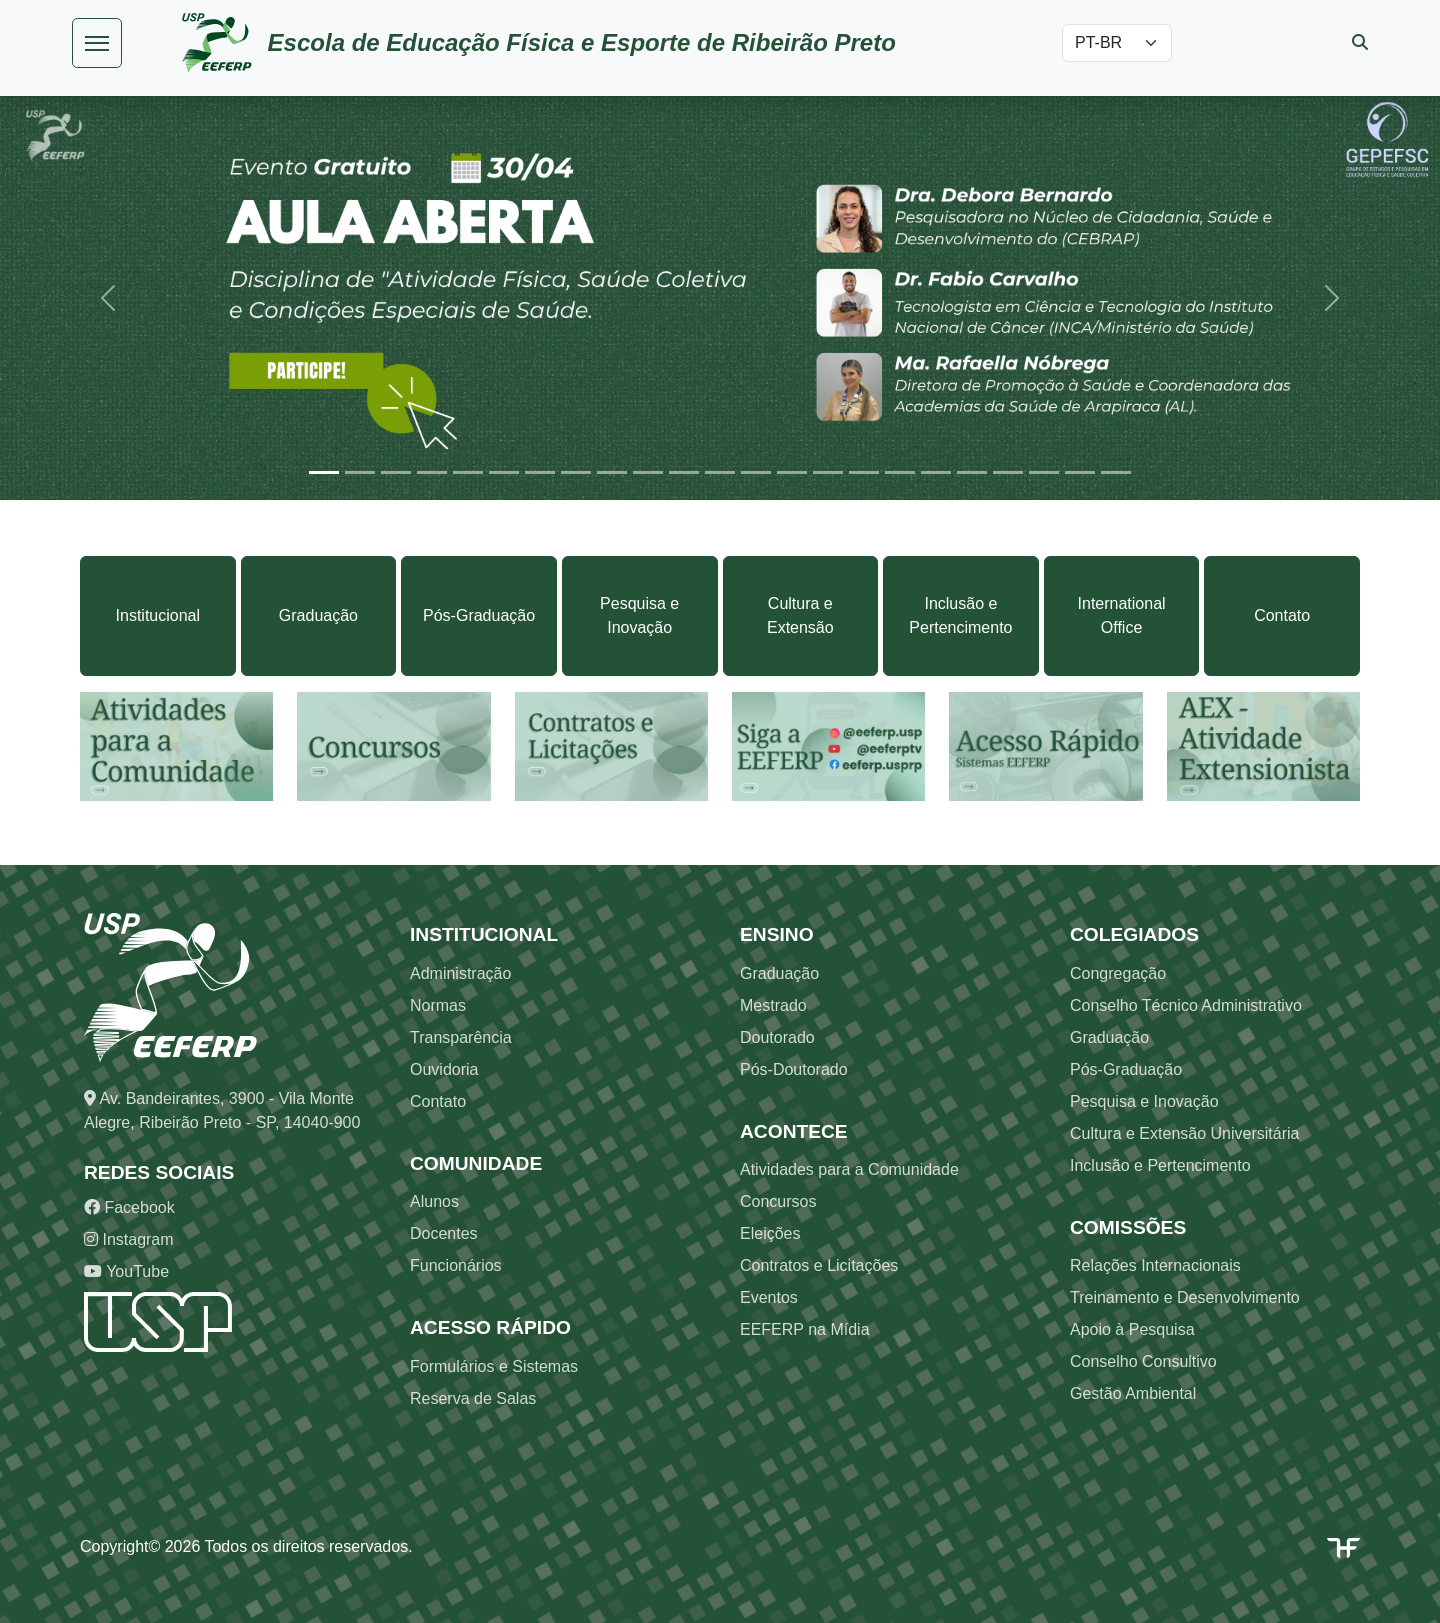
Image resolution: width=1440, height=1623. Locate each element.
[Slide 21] (1044, 472)
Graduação (318, 615)
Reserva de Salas (473, 1398)
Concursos (778, 1201)
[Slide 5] (468, 472)
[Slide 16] (864, 472)
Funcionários (456, 1265)
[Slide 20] (1008, 472)
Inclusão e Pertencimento (960, 615)
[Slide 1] (324, 472)
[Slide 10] (648, 472)
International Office (1122, 615)
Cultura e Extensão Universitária (1184, 1133)
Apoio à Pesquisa (1132, 1329)
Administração (460, 973)
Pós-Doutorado (794, 1069)
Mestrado (773, 1005)
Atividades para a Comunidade (849, 1169)
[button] (108, 297)
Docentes (444, 1233)
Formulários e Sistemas (494, 1366)
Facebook (129, 1207)
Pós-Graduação (479, 615)
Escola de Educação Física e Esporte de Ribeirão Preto (582, 42)
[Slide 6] (504, 472)
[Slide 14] (792, 472)
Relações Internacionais (1155, 1265)
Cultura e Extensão (800, 615)
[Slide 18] (936, 472)
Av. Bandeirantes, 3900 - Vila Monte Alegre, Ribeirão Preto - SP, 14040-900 (222, 1110)
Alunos (434, 1201)
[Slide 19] (972, 472)
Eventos (769, 1297)
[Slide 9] (612, 472)
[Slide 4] (432, 472)
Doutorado (777, 1037)
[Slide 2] (360, 472)
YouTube (126, 1271)
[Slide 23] (1116, 472)
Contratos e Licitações (819, 1265)
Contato (1282, 615)
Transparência (461, 1037)
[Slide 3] (396, 472)
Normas (438, 1005)
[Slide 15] (828, 472)
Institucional (158, 615)
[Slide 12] (720, 472)
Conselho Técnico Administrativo (1186, 1005)
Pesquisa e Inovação (639, 615)
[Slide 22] (1080, 472)
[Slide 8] (576, 472)
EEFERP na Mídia (805, 1329)
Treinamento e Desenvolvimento (1185, 1297)
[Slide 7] (540, 472)
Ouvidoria (444, 1069)
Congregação (1118, 973)
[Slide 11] (684, 472)
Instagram (129, 1239)
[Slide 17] (900, 472)
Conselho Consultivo (1143, 1361)
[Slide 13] (756, 472)
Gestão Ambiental (1133, 1393)
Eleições (770, 1233)
